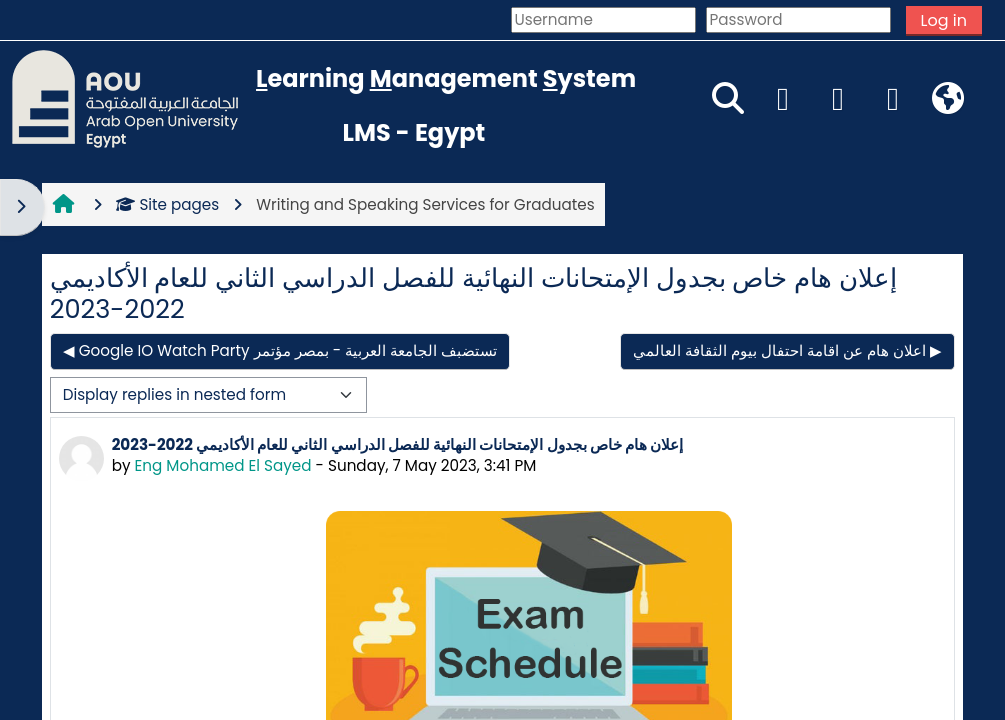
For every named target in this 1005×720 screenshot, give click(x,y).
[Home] (125, 97)
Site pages (167, 204)
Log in (944, 20)
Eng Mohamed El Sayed (223, 465)
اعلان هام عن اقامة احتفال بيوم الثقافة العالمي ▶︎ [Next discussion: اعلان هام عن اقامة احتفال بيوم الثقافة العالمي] (787, 350)
